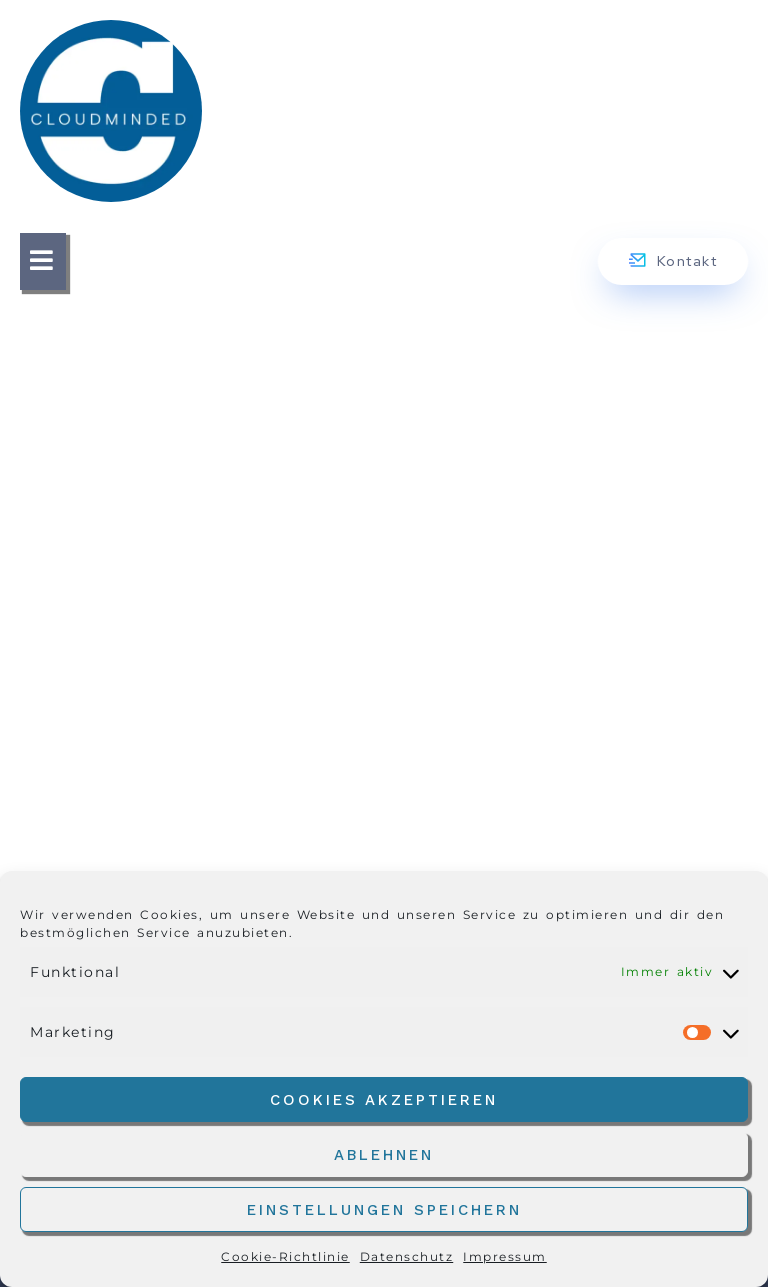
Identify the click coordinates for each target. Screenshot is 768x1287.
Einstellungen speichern (384, 1210)
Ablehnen (384, 1155)
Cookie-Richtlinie (285, 1256)
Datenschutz (407, 1256)
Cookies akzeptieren (384, 1100)
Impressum (505, 1256)
